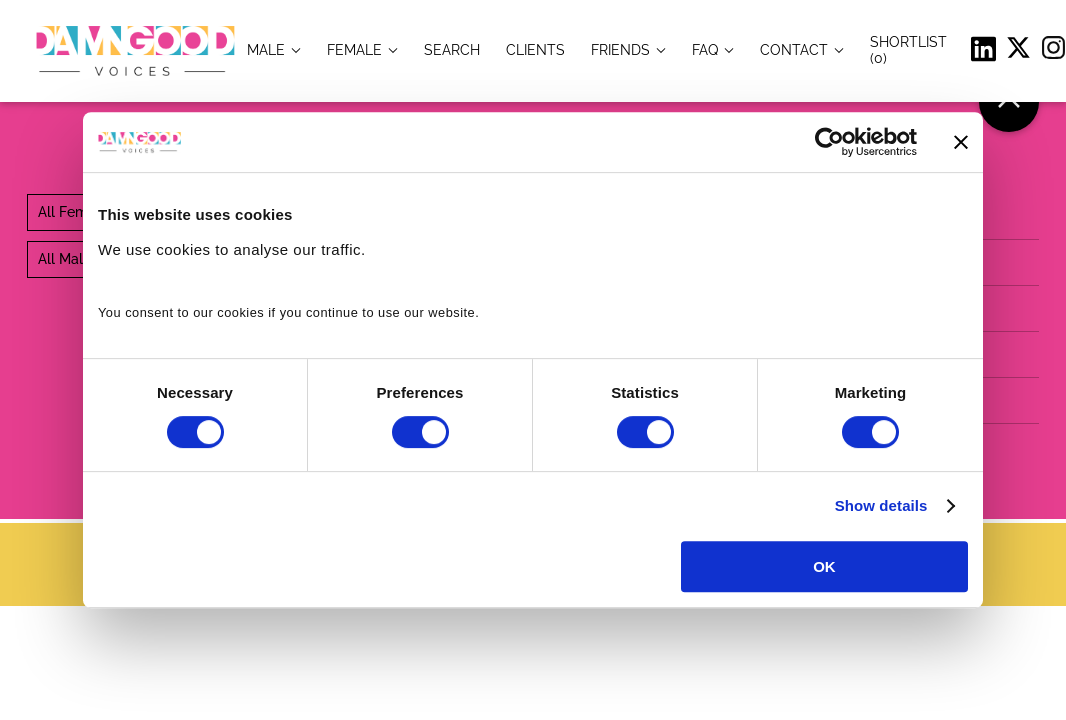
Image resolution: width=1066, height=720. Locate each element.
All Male (64, 259)
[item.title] (452, 49)
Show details (881, 505)
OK (824, 566)
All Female (73, 212)
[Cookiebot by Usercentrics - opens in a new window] (829, 142)
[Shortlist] (908, 49)
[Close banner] (961, 142)
